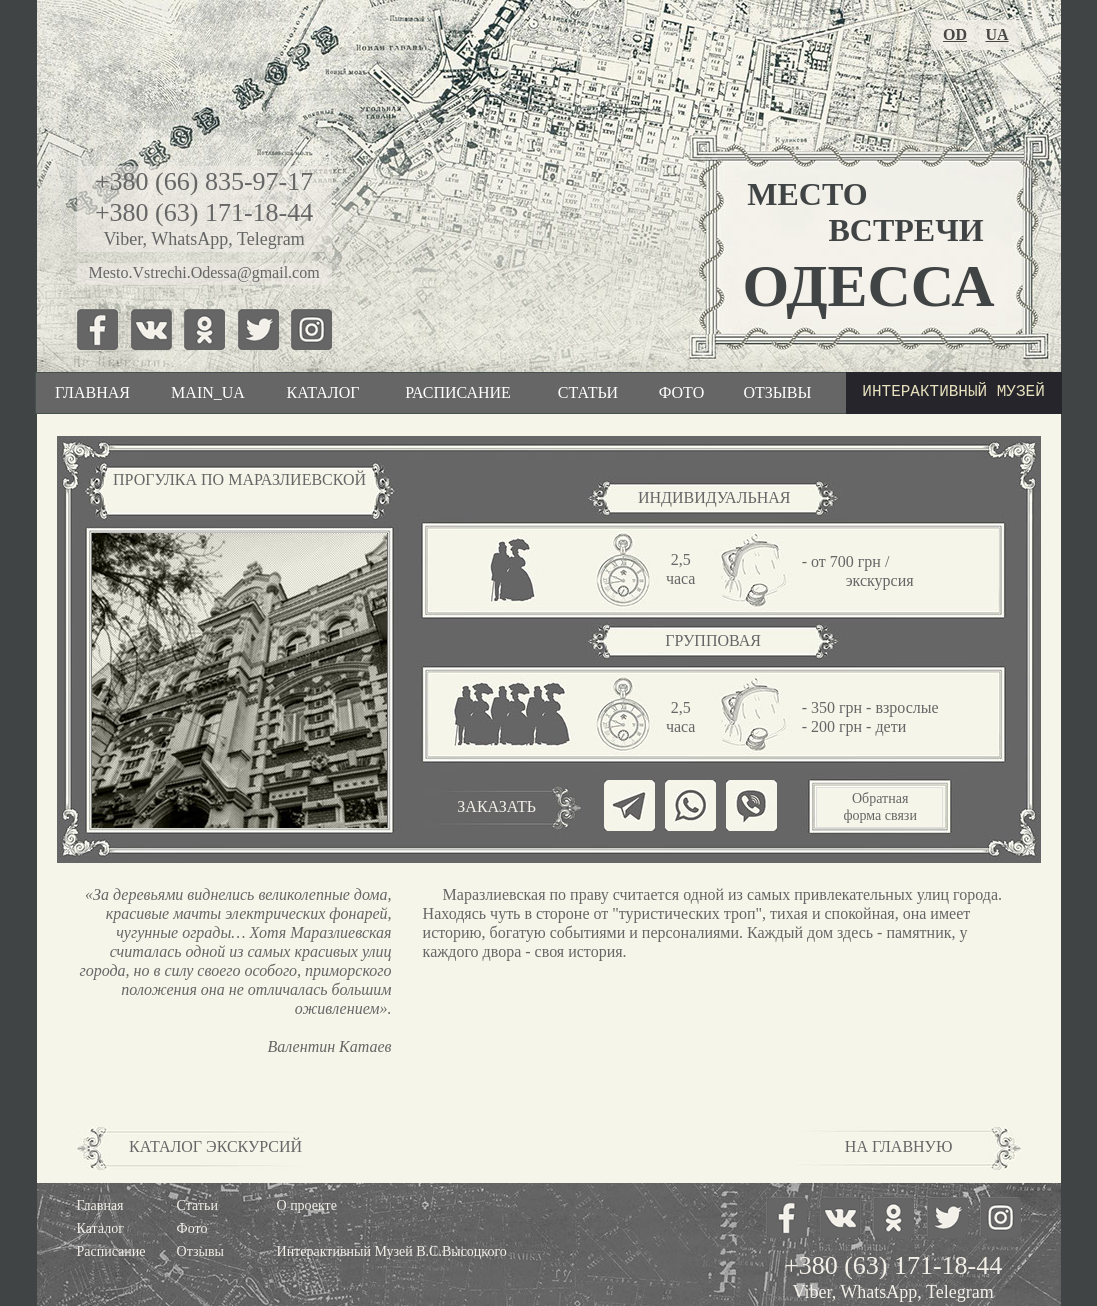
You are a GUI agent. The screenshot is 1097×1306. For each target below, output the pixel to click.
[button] (879, 807)
